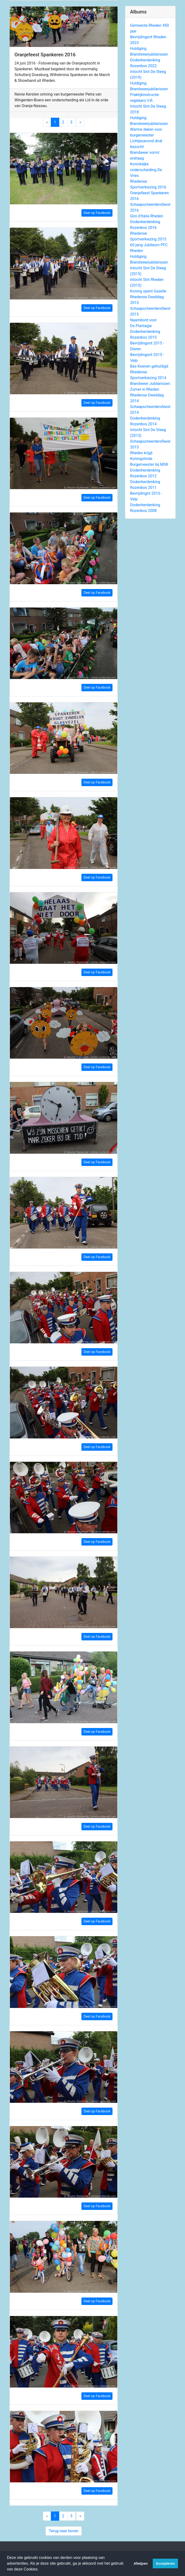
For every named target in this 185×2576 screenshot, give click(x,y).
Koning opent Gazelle (148, 291)
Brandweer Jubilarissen (150, 383)
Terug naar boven (63, 2531)
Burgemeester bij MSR (149, 464)
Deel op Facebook (97, 213)
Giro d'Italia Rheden (146, 216)
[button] (40, 2569)
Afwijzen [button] (141, 2563)
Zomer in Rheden (144, 389)
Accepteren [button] (165, 2563)
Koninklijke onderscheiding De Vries (146, 170)
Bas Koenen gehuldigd (149, 366)
